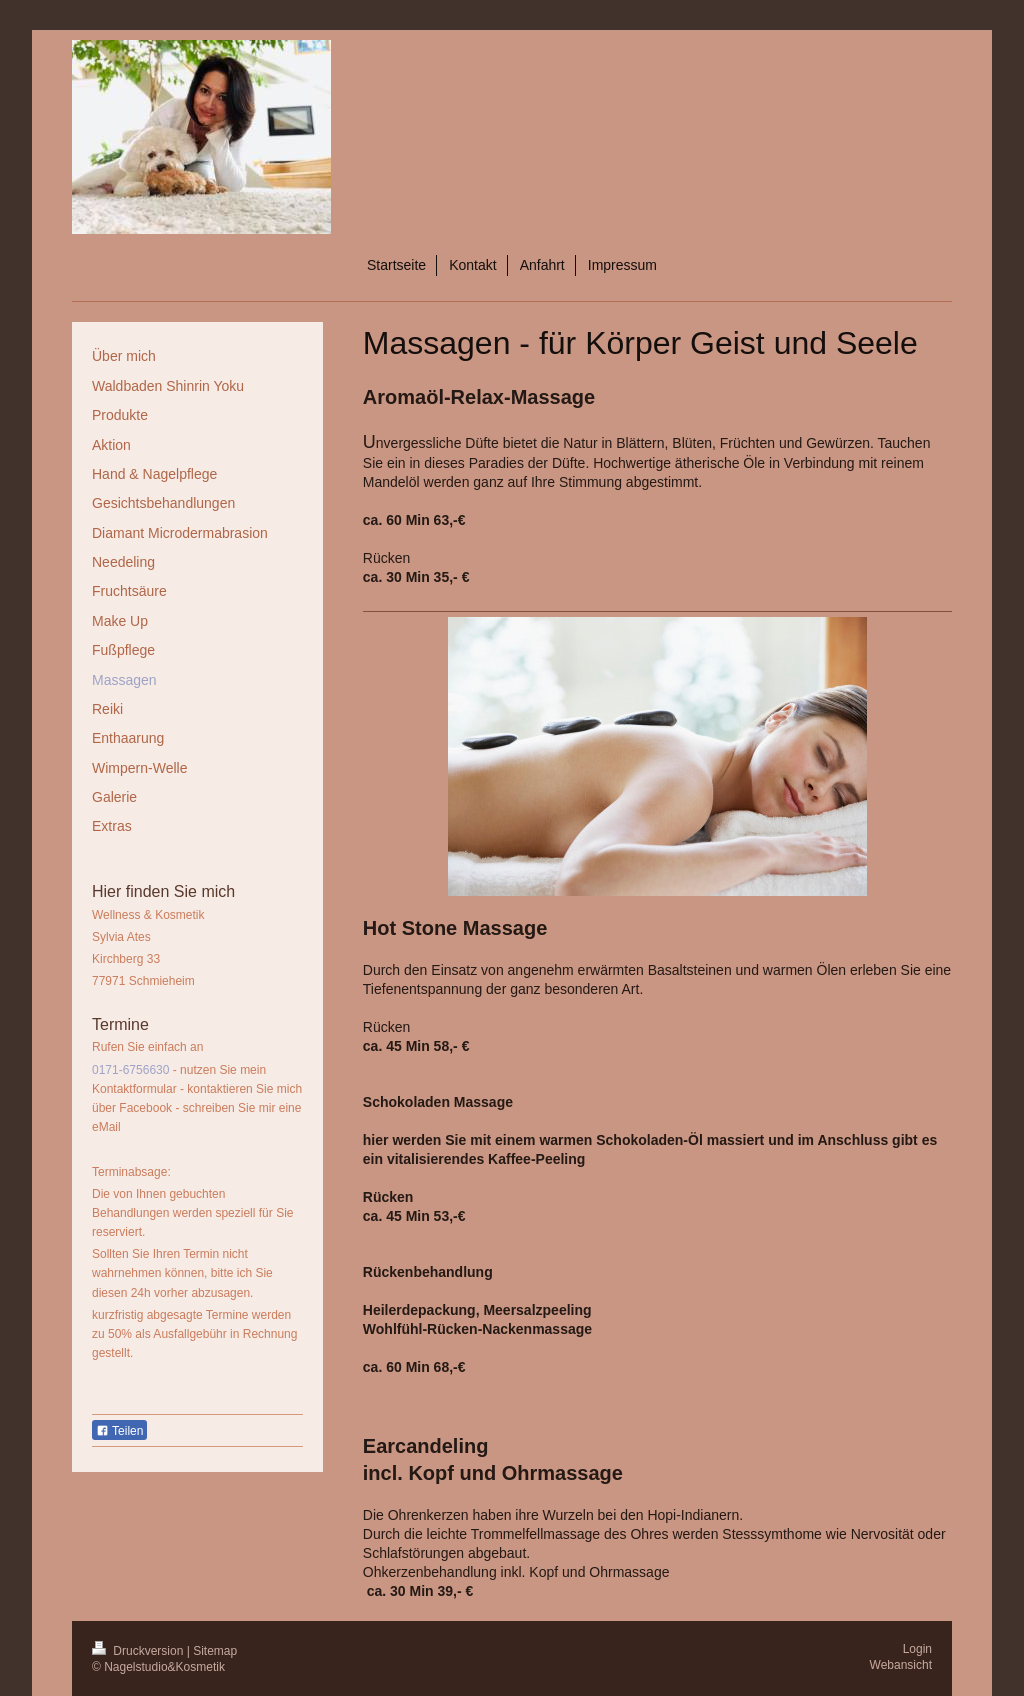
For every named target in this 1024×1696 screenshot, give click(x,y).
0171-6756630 (130, 1070)
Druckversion (139, 1651)
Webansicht (901, 1665)
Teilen (119, 1431)
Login (917, 1649)
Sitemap (215, 1651)
